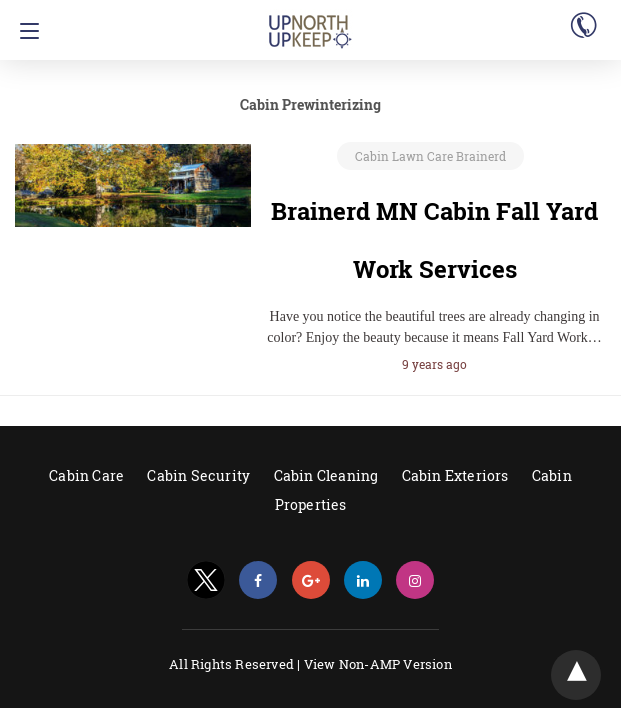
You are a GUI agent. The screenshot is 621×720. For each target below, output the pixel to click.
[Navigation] (24, 31)
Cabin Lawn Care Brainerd (430, 156)
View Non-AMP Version (378, 664)
